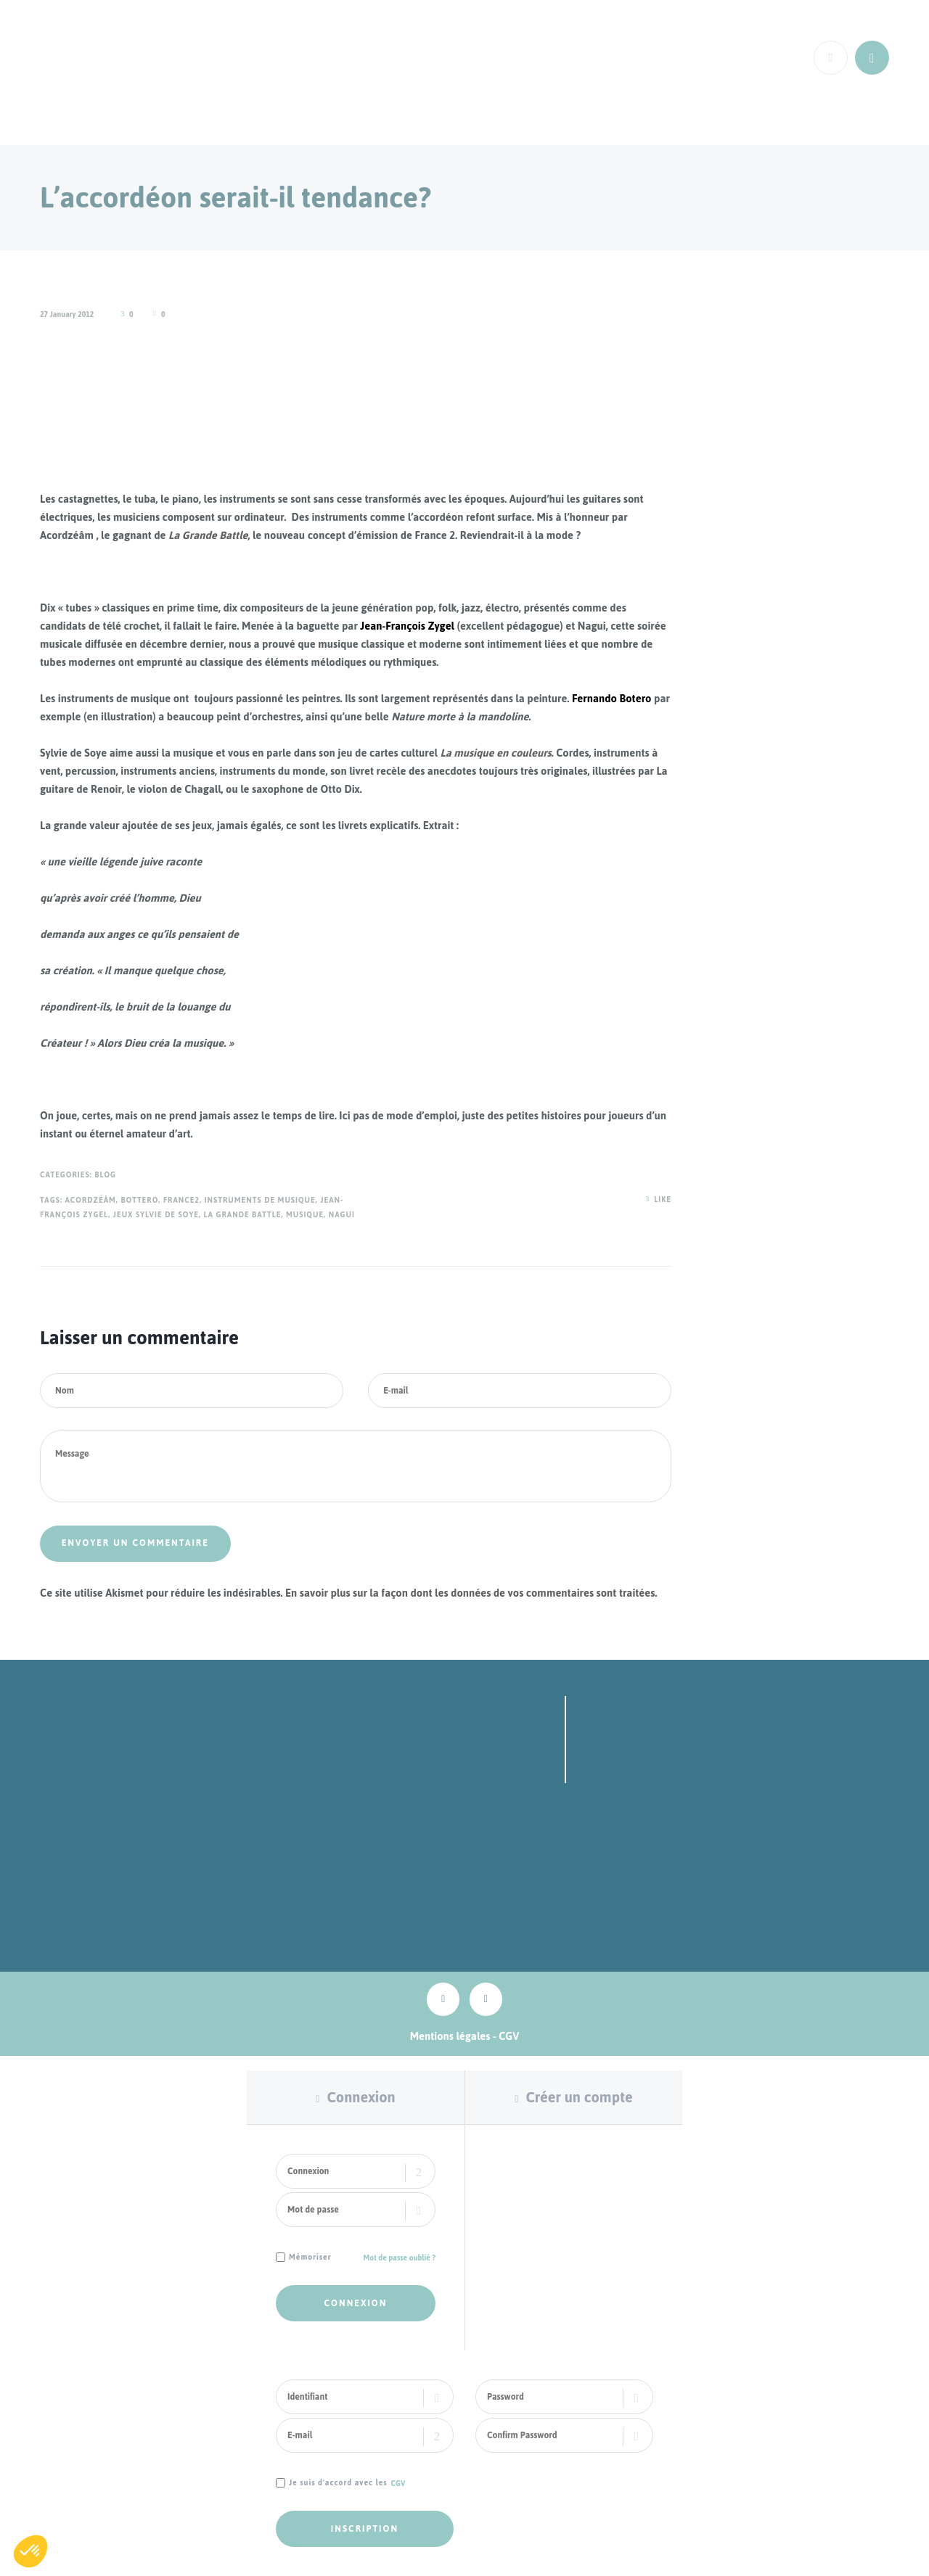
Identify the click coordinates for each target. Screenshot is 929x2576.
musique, (306, 1214)
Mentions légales (450, 2035)
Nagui (342, 1214)
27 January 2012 (67, 314)
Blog (105, 1174)
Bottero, (140, 1200)
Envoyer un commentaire (135, 1543)
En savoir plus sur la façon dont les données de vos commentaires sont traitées (470, 1592)
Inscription (364, 2529)
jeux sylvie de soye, (157, 1214)
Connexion (361, 2097)
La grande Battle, (244, 1214)
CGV (509, 2035)
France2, (182, 1200)
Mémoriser (310, 2257)
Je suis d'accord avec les (338, 2483)
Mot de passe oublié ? (399, 2257)
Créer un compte (578, 2097)
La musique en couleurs (496, 752)
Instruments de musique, (261, 1200)
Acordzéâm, (91, 1200)
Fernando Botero (612, 698)
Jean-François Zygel (408, 625)
